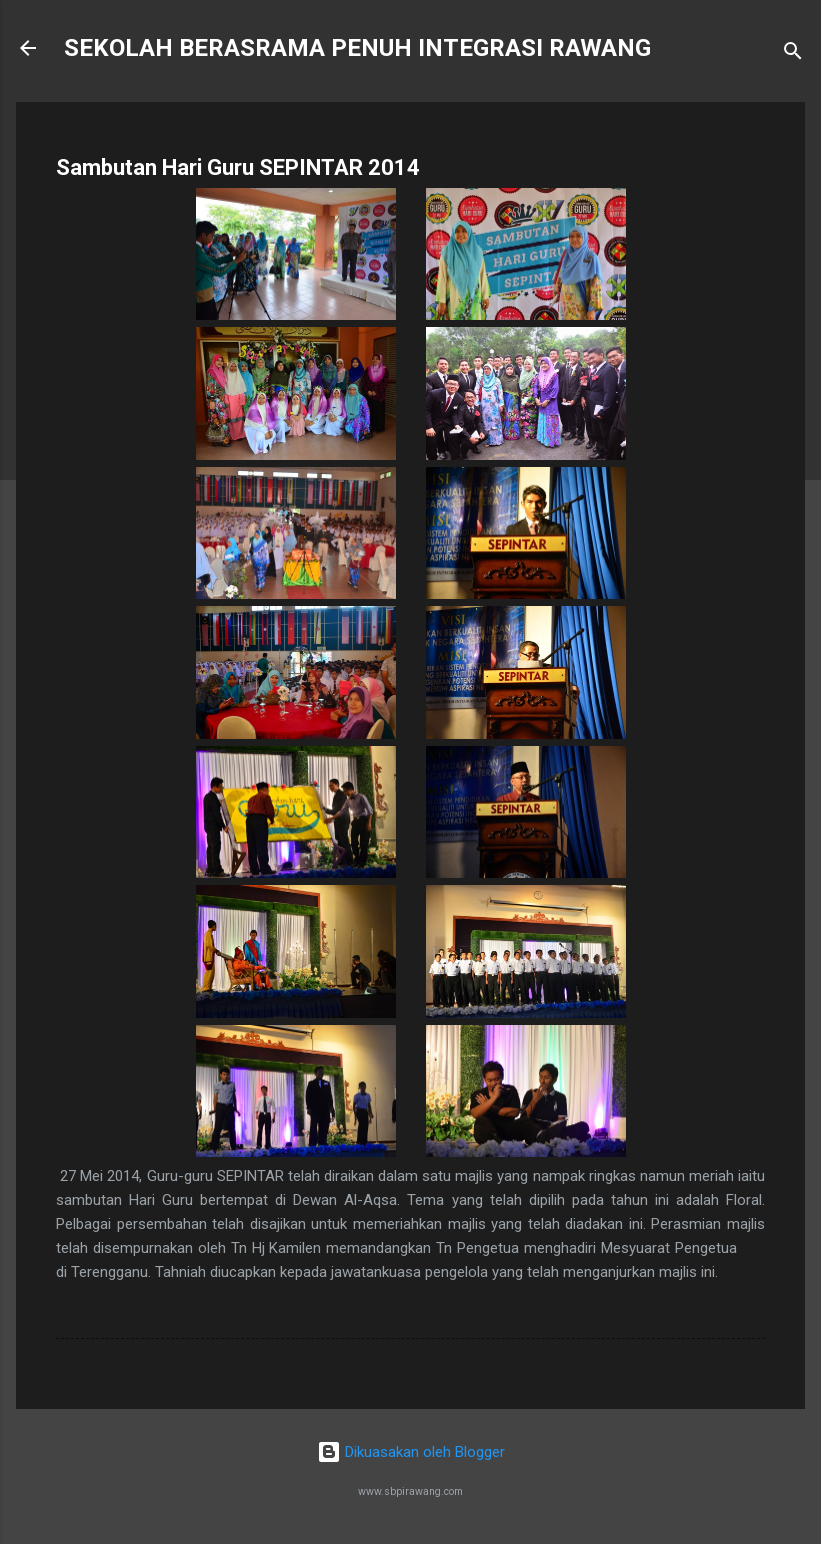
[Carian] (793, 54)
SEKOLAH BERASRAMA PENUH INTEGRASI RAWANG (357, 48)
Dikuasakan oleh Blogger (411, 1452)
